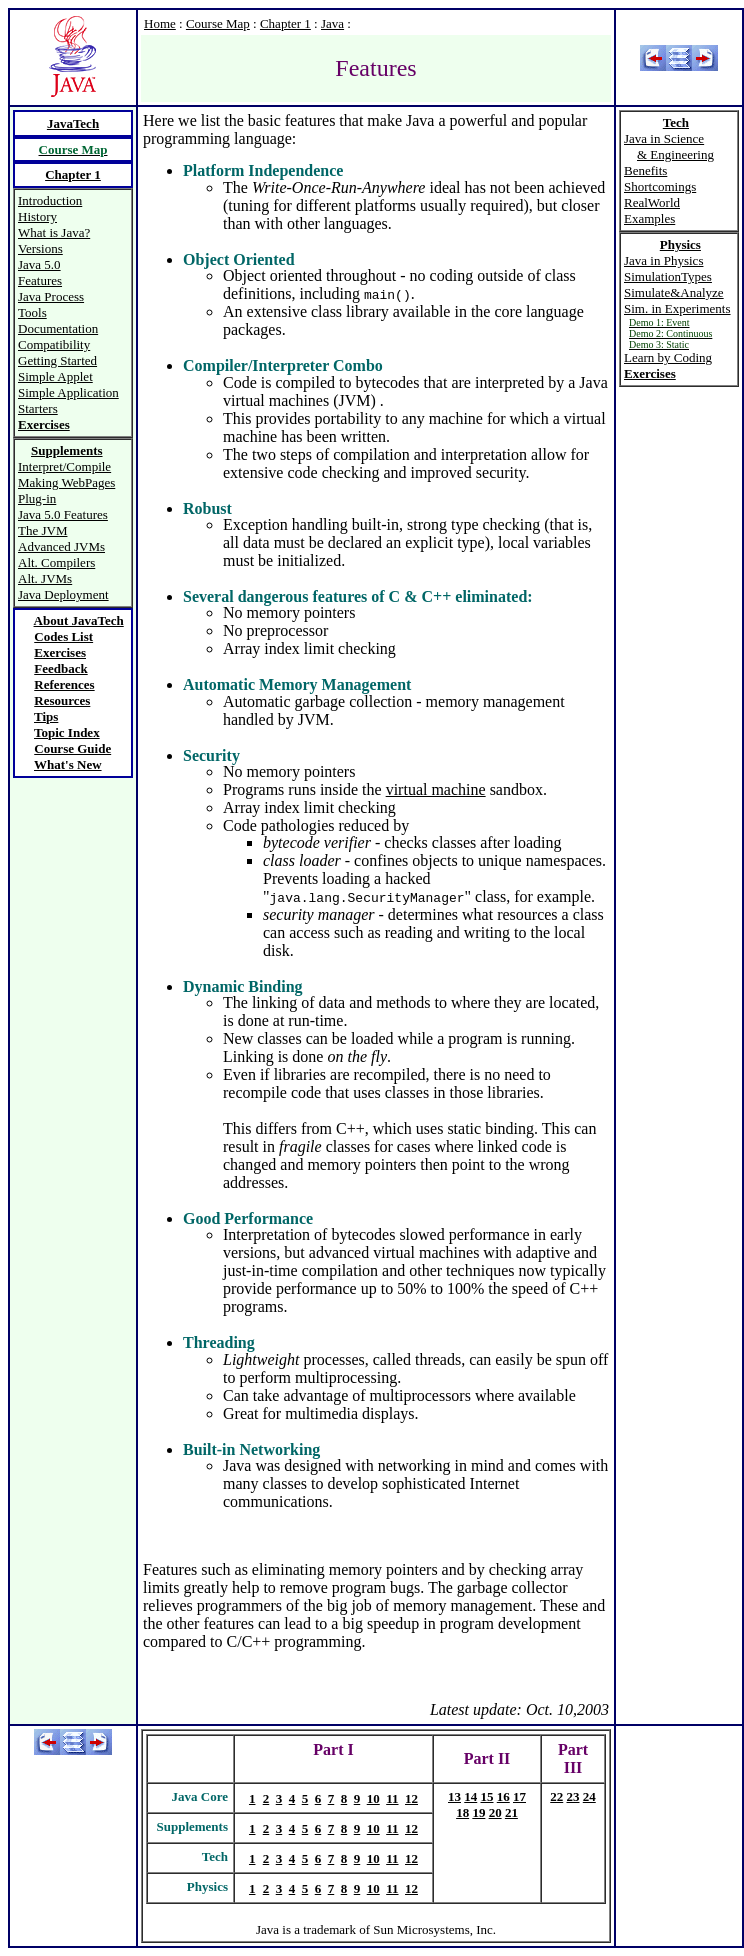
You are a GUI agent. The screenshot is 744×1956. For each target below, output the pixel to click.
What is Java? (54, 232)
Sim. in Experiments (677, 308)
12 (411, 1798)
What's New (68, 764)
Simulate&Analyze (674, 292)
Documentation (58, 328)
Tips (46, 716)
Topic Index (67, 732)
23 (573, 1796)
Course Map (218, 23)
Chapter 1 (285, 23)
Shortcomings (660, 186)
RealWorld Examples (652, 210)
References (64, 684)
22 (556, 1796)
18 (462, 1812)
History (37, 216)
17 (519, 1796)
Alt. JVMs (45, 578)
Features (40, 280)
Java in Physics (663, 260)
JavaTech (73, 123)
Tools (32, 312)
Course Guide (72, 748)
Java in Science (664, 138)
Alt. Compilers (56, 562)
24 (589, 1796)
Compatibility (54, 344)
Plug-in (37, 498)
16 (503, 1796)
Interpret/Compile (64, 466)
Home (160, 23)
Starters (38, 408)
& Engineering (675, 154)
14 (470, 1796)
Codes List (63, 636)
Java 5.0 (39, 264)
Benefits (645, 170)
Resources (62, 700)
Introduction (50, 200)
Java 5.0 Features (63, 514)
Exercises (60, 652)
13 (454, 1796)
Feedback (60, 668)
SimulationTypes (668, 276)
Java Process (51, 296)
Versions (40, 248)
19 (478, 1812)
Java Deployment (63, 594)
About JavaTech (79, 620)
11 (392, 1798)
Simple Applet (55, 376)
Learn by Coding (668, 357)
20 (495, 1812)
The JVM (42, 530)
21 (511, 1812)
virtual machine (436, 789)
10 (373, 1798)
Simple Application (68, 392)
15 (487, 1796)
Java (332, 23)
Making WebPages (66, 482)
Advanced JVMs (61, 546)
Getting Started (57, 360)
